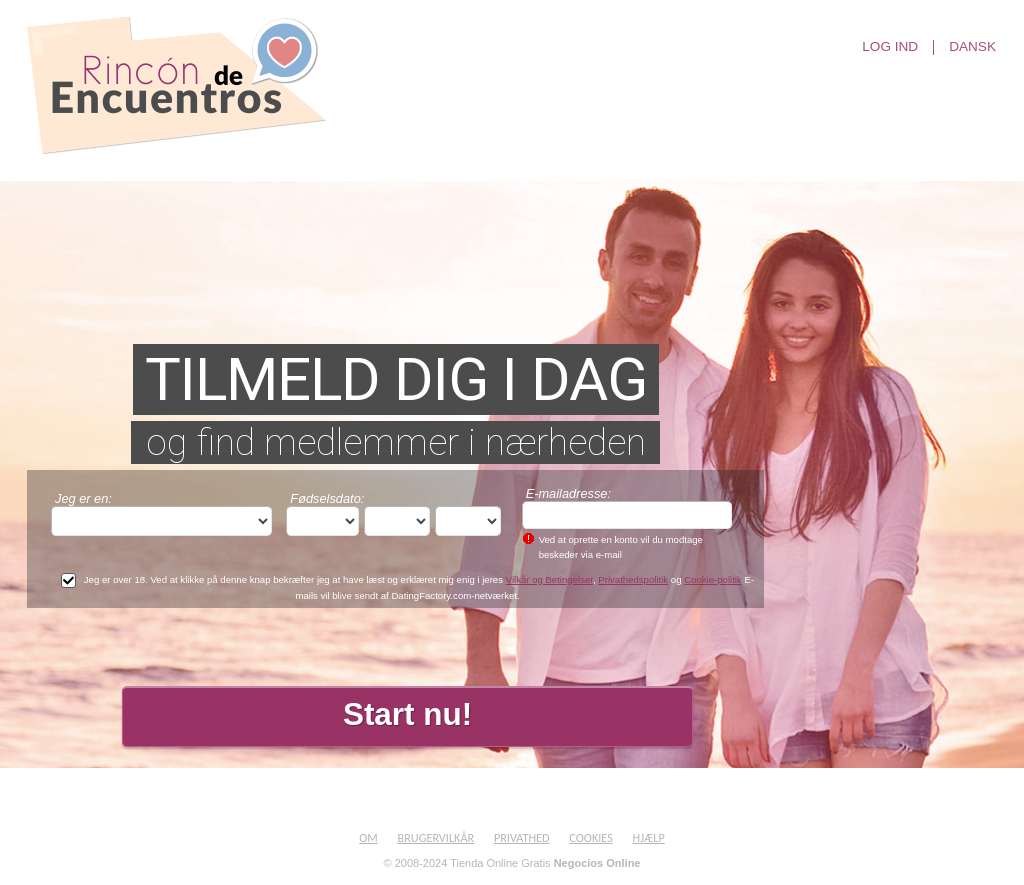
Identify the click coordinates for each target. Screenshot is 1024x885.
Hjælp (649, 837)
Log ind (890, 47)
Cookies (591, 837)
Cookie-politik (713, 579)
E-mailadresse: (568, 493)
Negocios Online (597, 863)
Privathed (522, 837)
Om (368, 837)
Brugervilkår (436, 837)
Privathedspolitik (633, 579)
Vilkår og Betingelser (549, 579)
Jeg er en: (83, 498)
